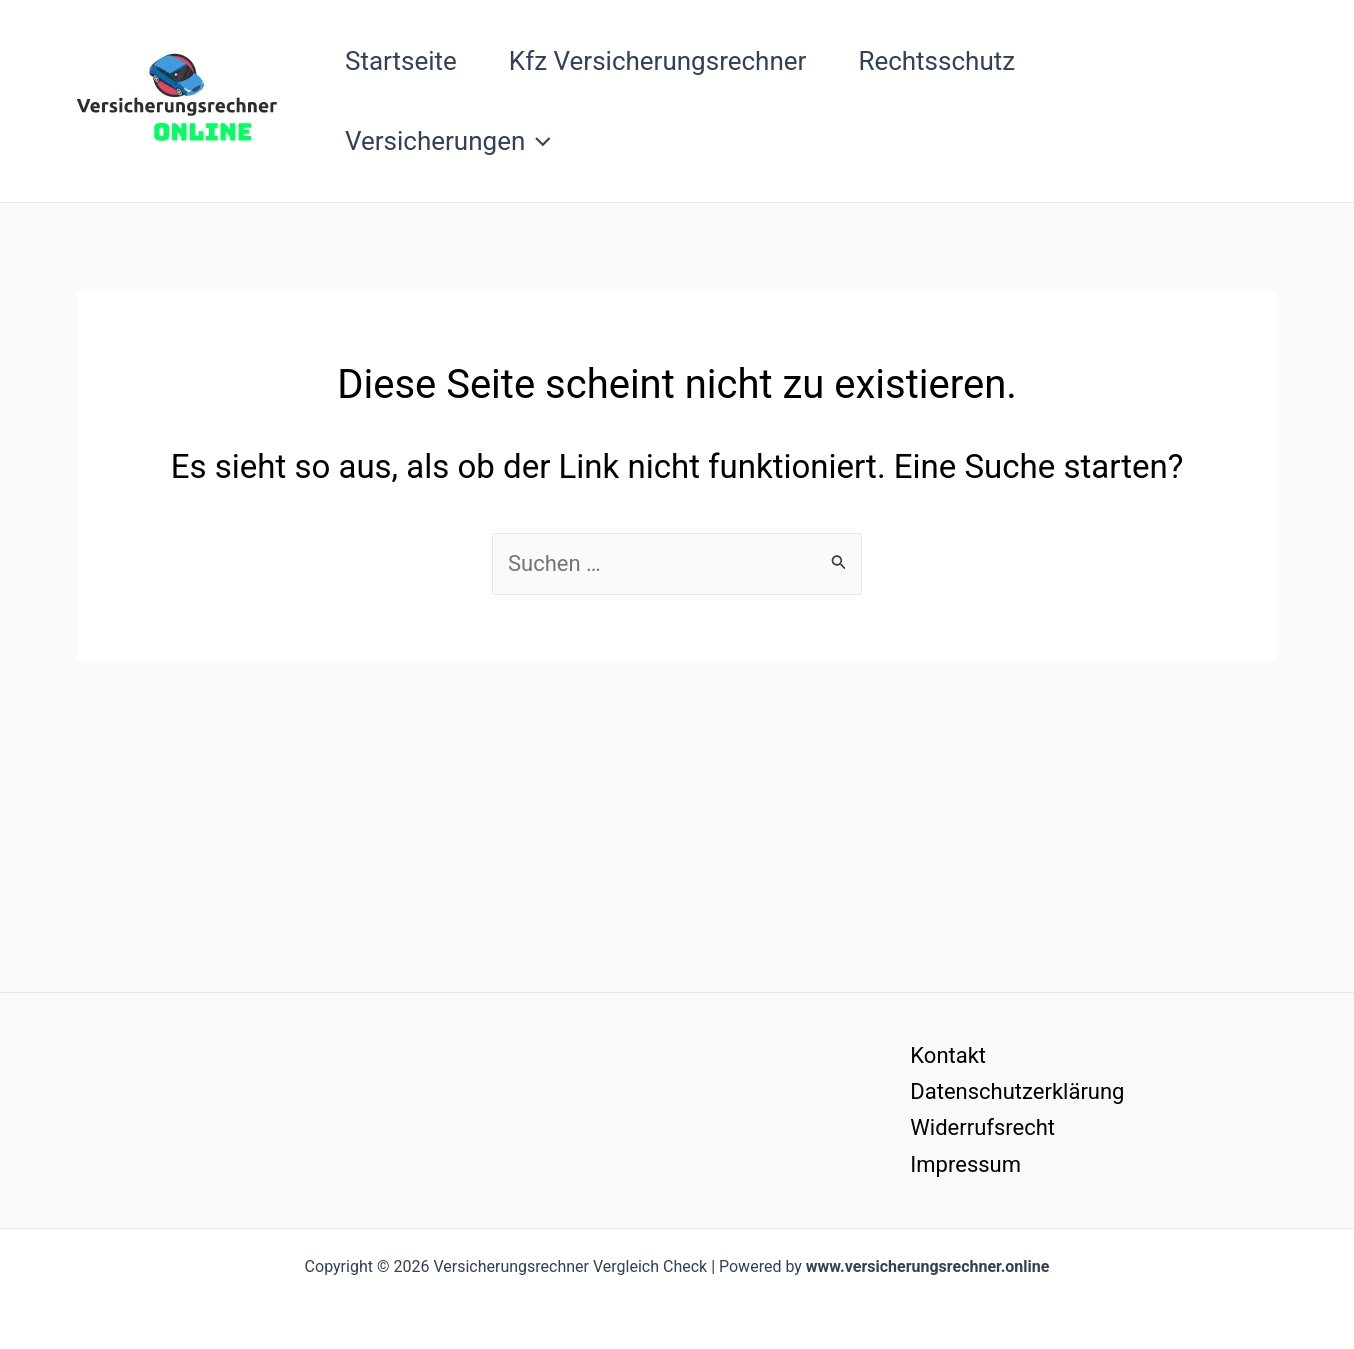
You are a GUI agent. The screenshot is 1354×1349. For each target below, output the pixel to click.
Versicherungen (448, 141)
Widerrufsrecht (982, 1127)
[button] (538, 141)
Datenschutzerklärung (1017, 1091)
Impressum (965, 1164)
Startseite (401, 61)
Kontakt (948, 1055)
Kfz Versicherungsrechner (658, 61)
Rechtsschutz (936, 61)
